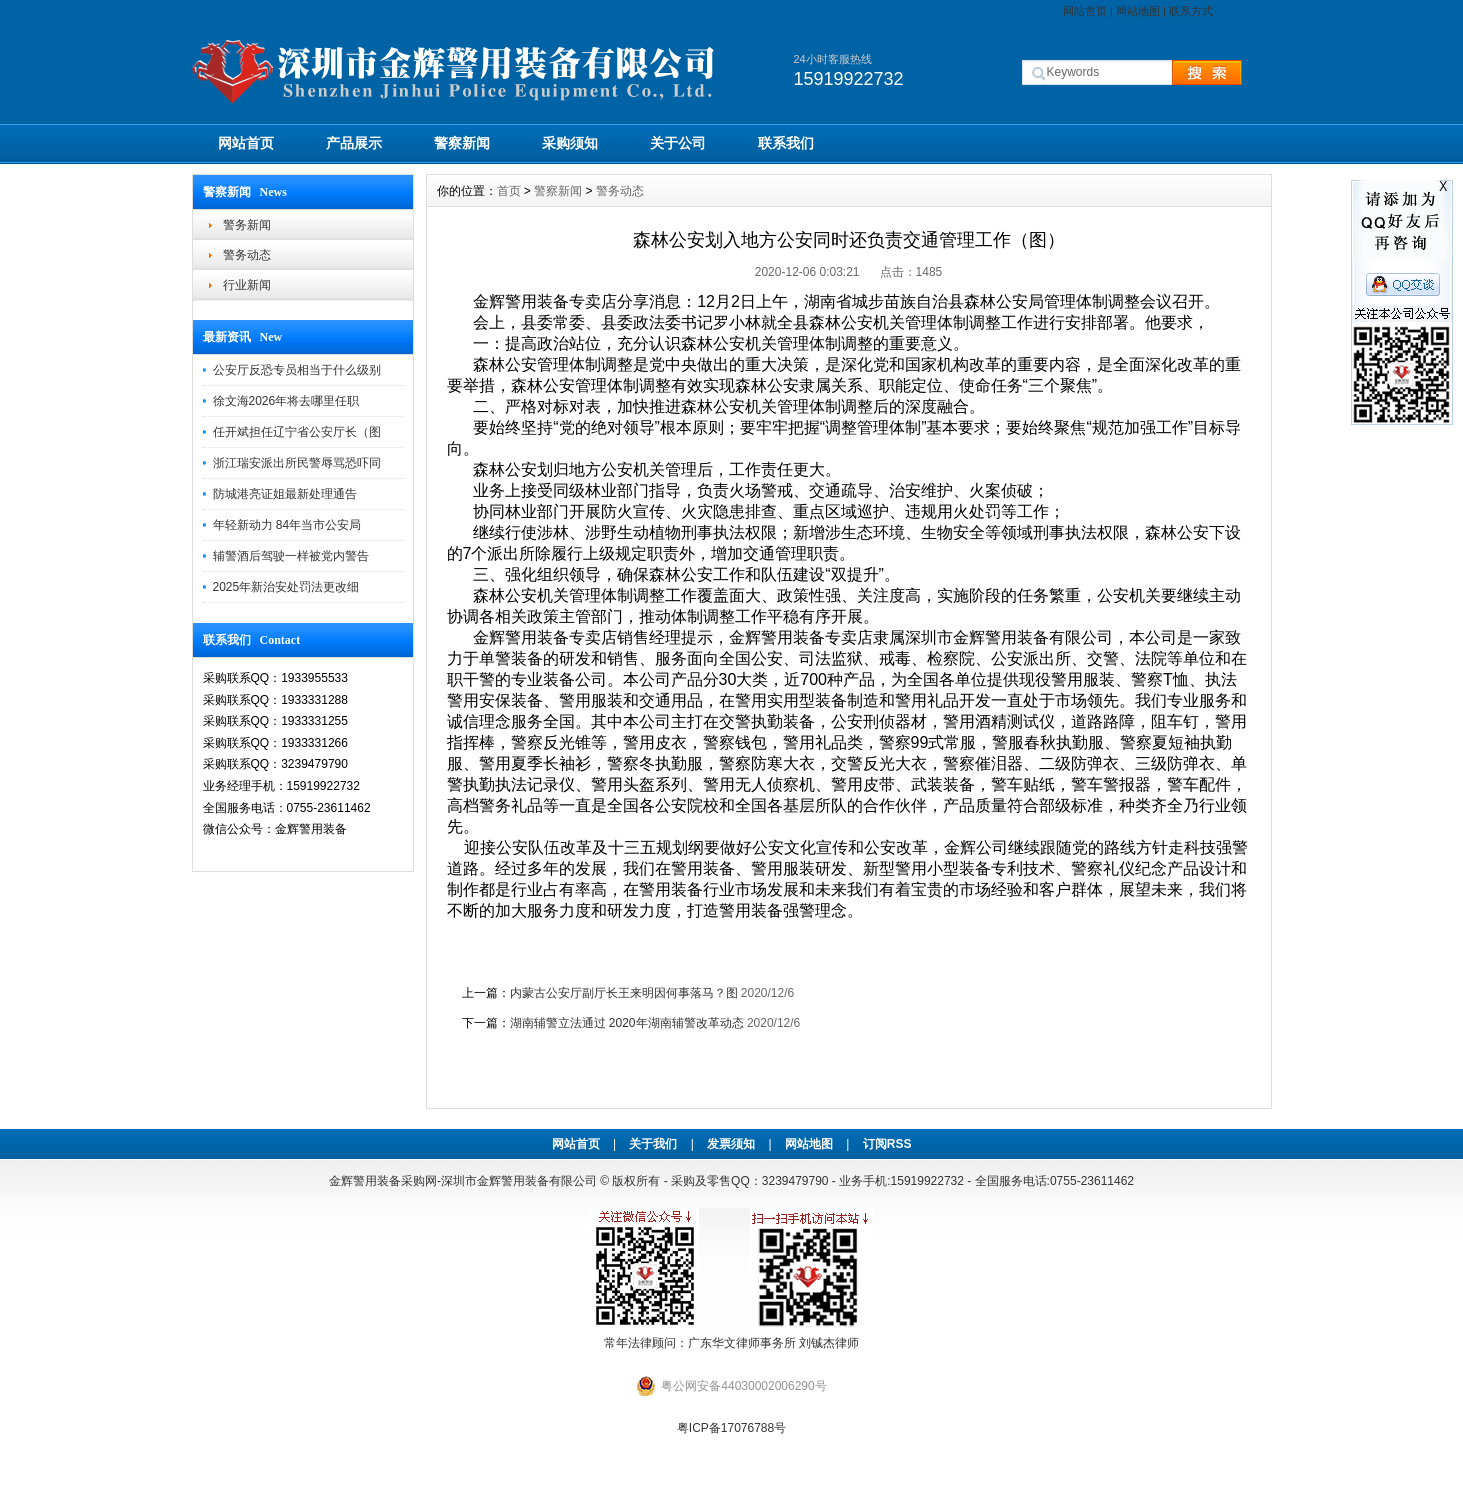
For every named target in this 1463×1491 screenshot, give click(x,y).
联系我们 (786, 143)
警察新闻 (462, 143)
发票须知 (731, 1144)
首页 (509, 191)
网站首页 (1085, 11)
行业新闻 (247, 285)
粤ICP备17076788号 (731, 1428)
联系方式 (1191, 11)
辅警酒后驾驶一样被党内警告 (291, 556)
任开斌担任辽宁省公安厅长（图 (297, 432)
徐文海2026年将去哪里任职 (286, 401)
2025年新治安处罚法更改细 (286, 587)
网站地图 (1138, 11)
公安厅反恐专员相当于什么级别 (297, 370)
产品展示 (354, 143)
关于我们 (653, 1144)
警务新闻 (247, 225)
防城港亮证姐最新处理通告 (285, 494)
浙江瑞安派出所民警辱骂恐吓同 (297, 463)
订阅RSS (887, 1144)
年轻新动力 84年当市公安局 (287, 525)
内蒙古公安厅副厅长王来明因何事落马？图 (624, 993)
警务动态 (247, 255)
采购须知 (570, 143)
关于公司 (678, 143)
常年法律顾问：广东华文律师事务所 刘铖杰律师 (731, 1343)
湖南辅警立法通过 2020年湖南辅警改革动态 (627, 1023)
